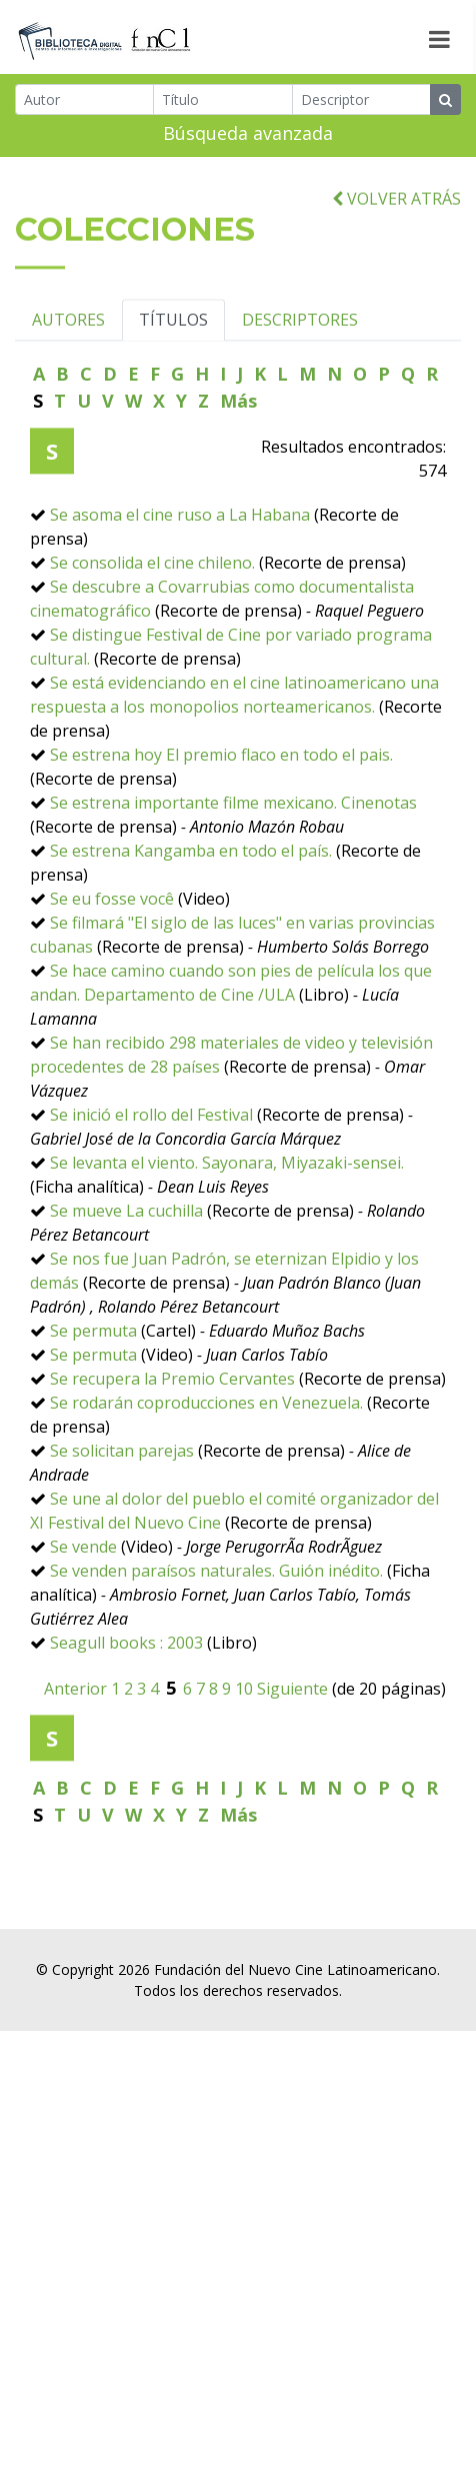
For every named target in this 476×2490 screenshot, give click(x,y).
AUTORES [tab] (68, 397)
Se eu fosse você (112, 976)
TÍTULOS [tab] (173, 397)
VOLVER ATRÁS (396, 275)
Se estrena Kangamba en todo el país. (191, 928)
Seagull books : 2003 (126, 1720)
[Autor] (84, 103)
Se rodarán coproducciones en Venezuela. (206, 1480)
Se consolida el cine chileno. (152, 640)
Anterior (75, 1766)
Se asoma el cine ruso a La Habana (180, 592)
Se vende (83, 1624)
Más (238, 478)
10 (244, 1766)
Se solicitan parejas (122, 1528)
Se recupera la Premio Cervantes (172, 1456)
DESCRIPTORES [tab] (300, 397)
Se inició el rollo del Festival (151, 1192)
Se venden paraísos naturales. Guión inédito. (216, 1648)
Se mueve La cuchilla (126, 1288)
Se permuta (93, 1408)
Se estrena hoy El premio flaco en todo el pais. (221, 832)
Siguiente (292, 1766)
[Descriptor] (361, 103)
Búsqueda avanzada (248, 137)
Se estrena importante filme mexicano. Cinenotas (233, 880)
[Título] (222, 103)
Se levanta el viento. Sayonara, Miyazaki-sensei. (227, 1240)
